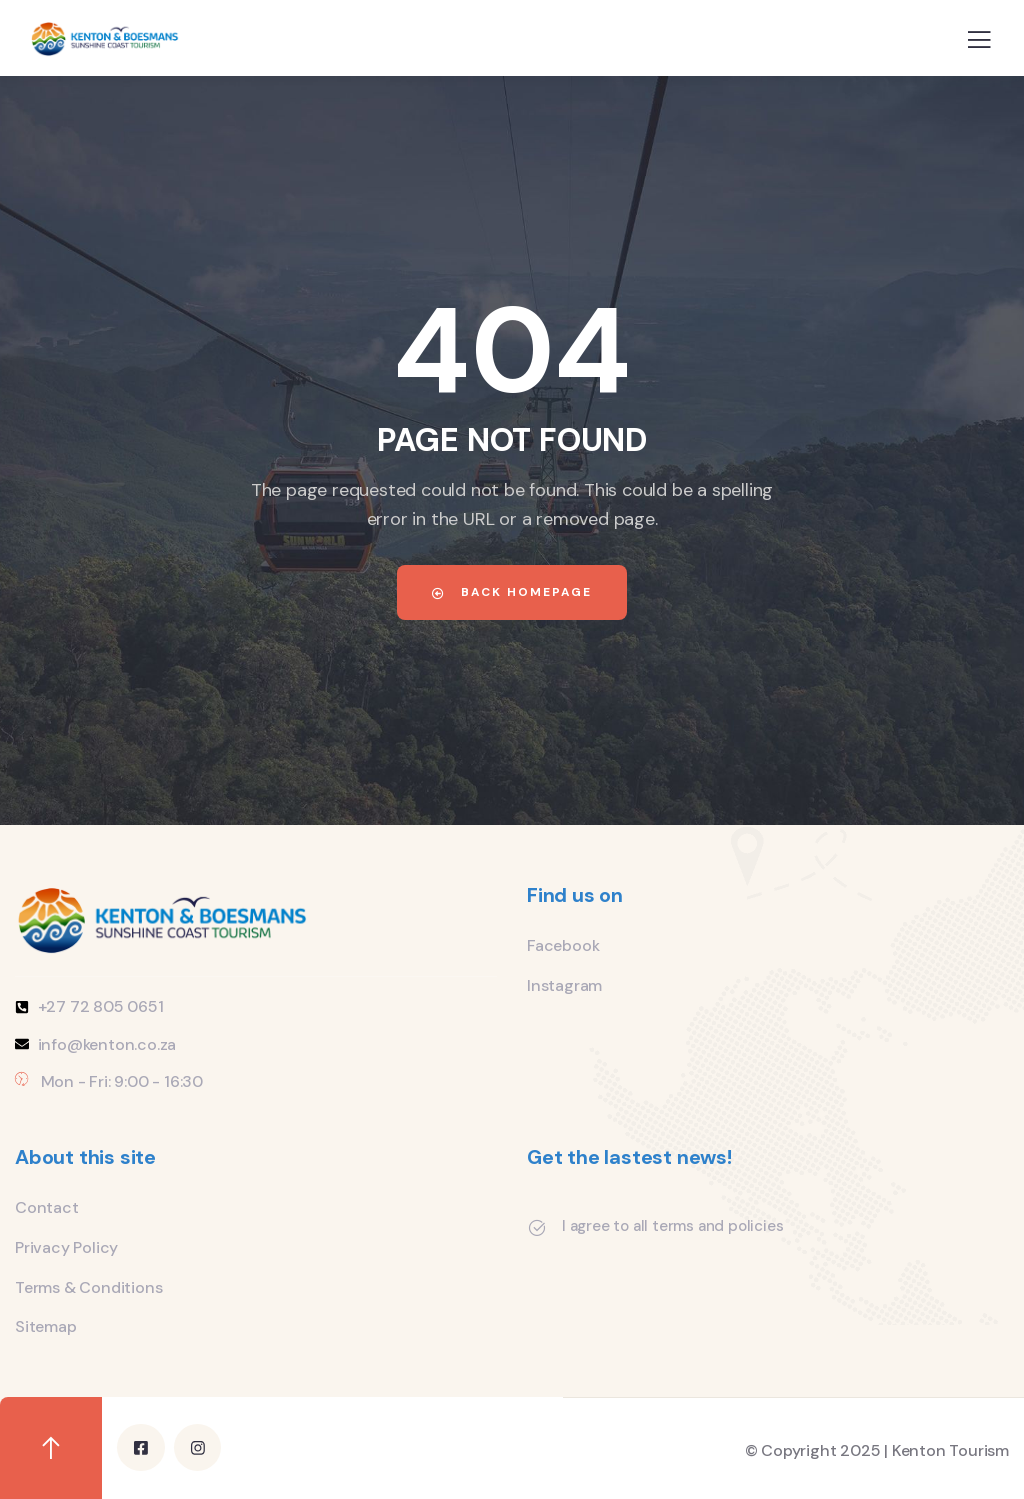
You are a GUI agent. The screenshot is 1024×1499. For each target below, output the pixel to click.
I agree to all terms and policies (672, 1226)
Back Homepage (512, 592)
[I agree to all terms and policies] (537, 1228)
